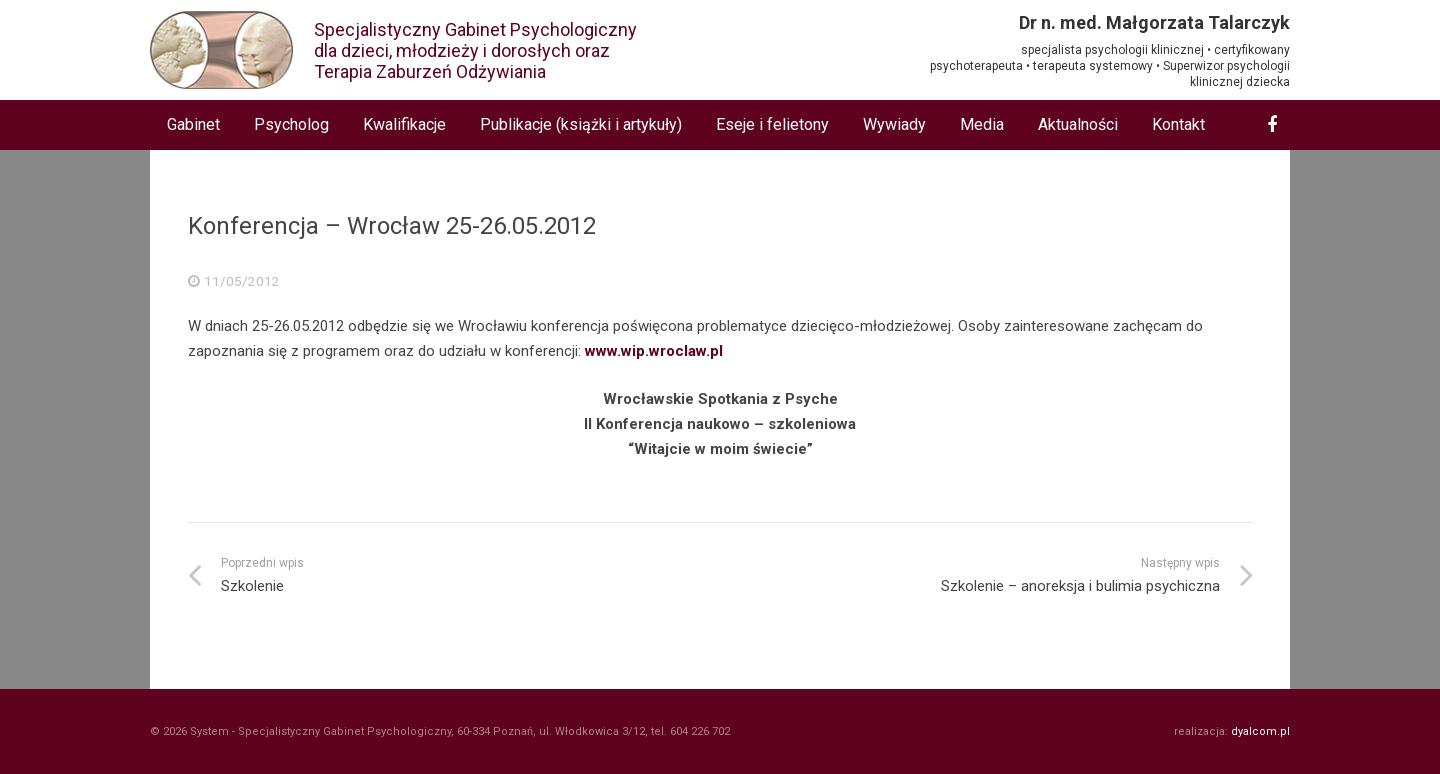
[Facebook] (1272, 125)
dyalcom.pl (1260, 731)
